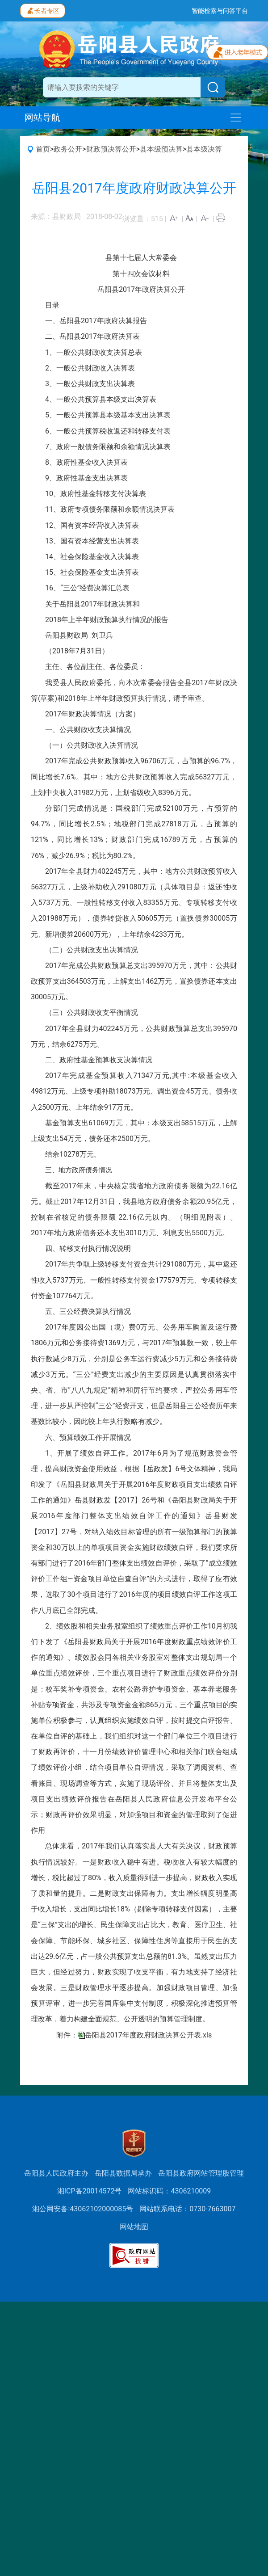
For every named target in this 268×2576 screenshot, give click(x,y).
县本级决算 (204, 149)
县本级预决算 (161, 149)
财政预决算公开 (111, 149)
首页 (43, 149)
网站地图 (134, 2226)
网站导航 (42, 117)
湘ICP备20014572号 (89, 2191)
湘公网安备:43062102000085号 (82, 2209)
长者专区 (42, 9)
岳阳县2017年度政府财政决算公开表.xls (148, 2035)
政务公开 (68, 149)
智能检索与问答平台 (220, 10)
